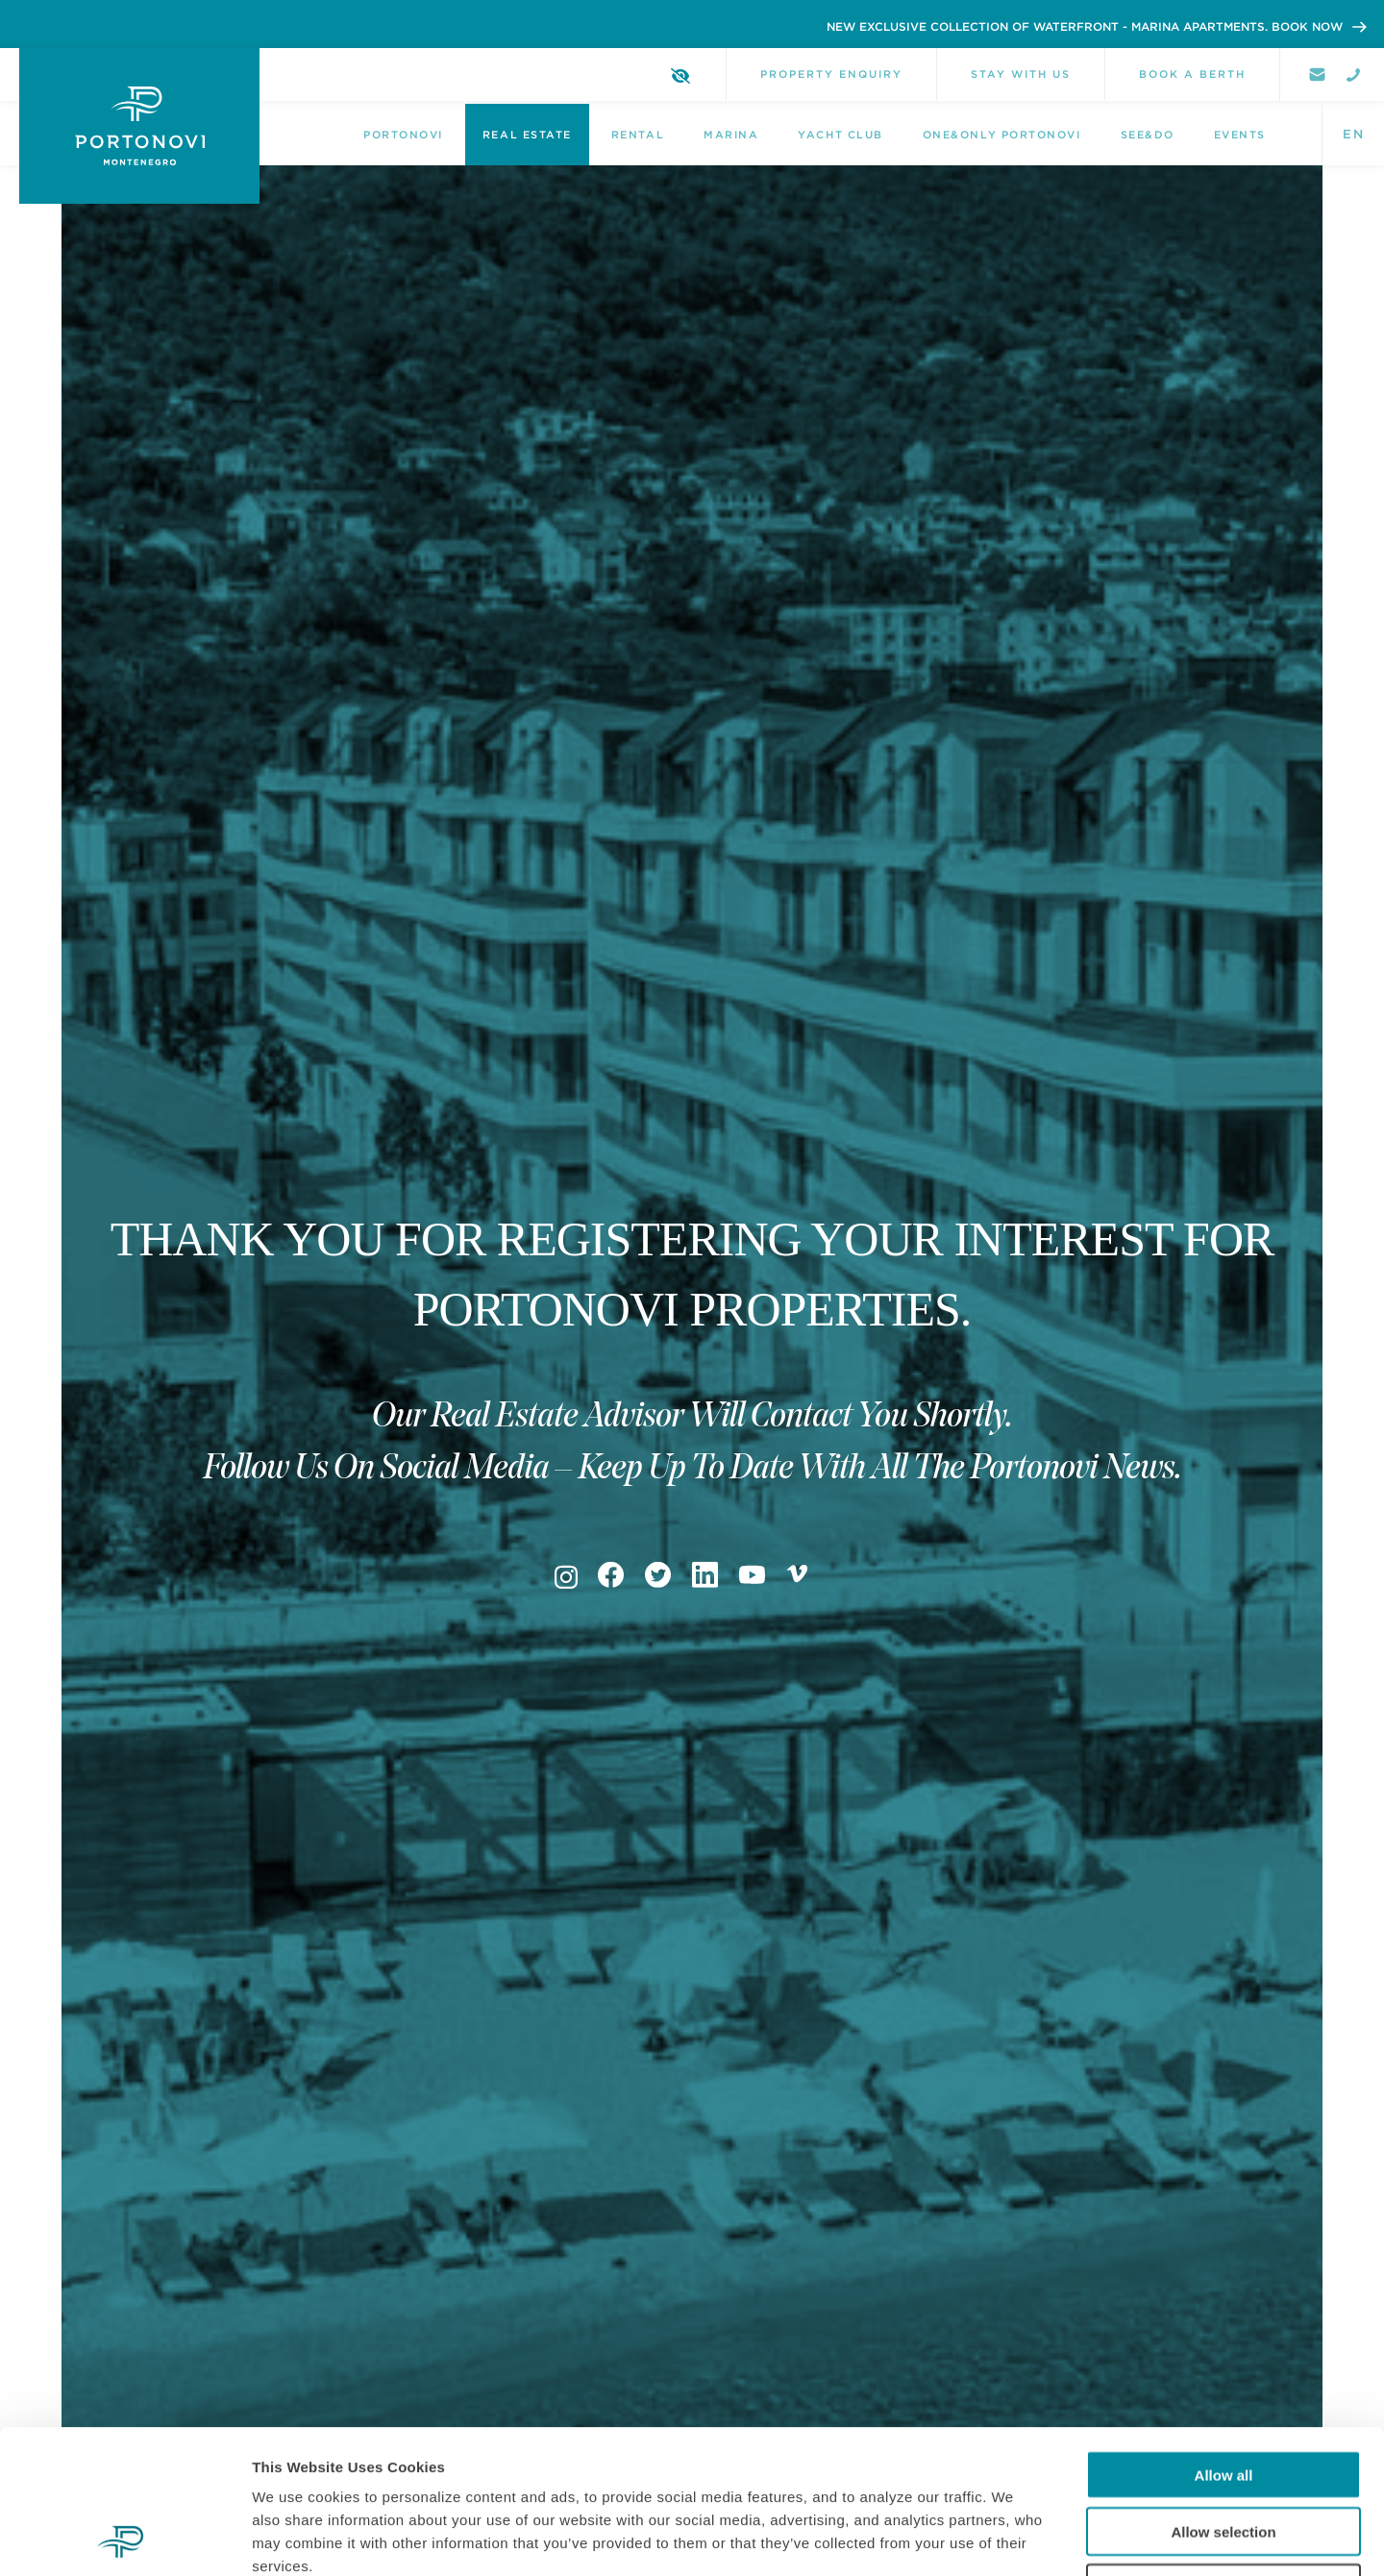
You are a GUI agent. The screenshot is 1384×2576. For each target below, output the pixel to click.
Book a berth (1192, 74)
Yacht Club (840, 134)
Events (1240, 134)
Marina (731, 134)
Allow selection (1223, 2397)
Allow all (1224, 2340)
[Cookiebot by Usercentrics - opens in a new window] (124, 2538)
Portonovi (403, 134)
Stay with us (1021, 74)
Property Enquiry (831, 74)
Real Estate (527, 134)
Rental (637, 134)
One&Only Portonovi (1002, 134)
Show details (1008, 2538)
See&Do (1147, 134)
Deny (1224, 2453)
